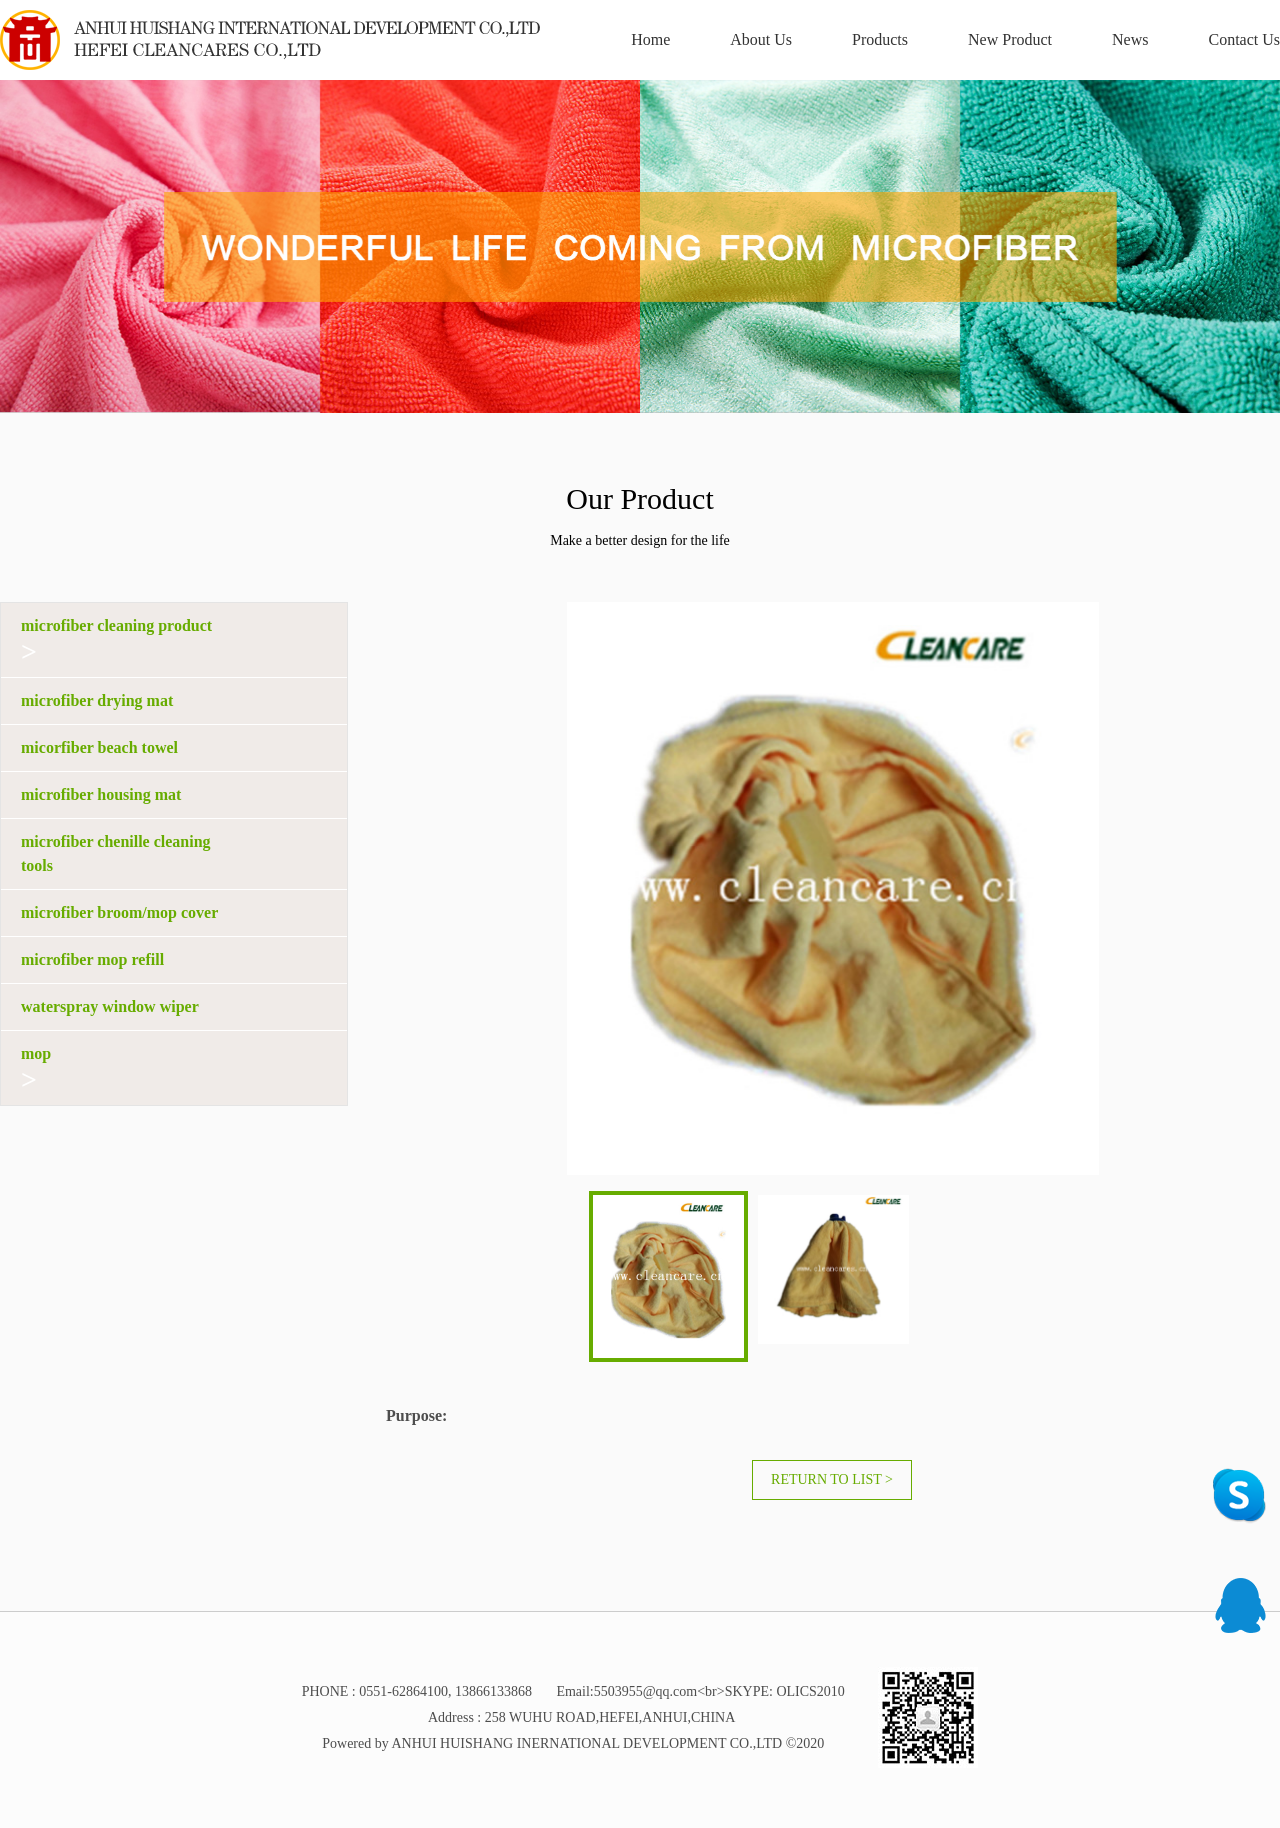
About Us (761, 39)
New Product (1010, 39)
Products (880, 39)
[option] (640, 246)
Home (650, 39)
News (1130, 39)
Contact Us (1244, 39)
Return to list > (832, 1479)
